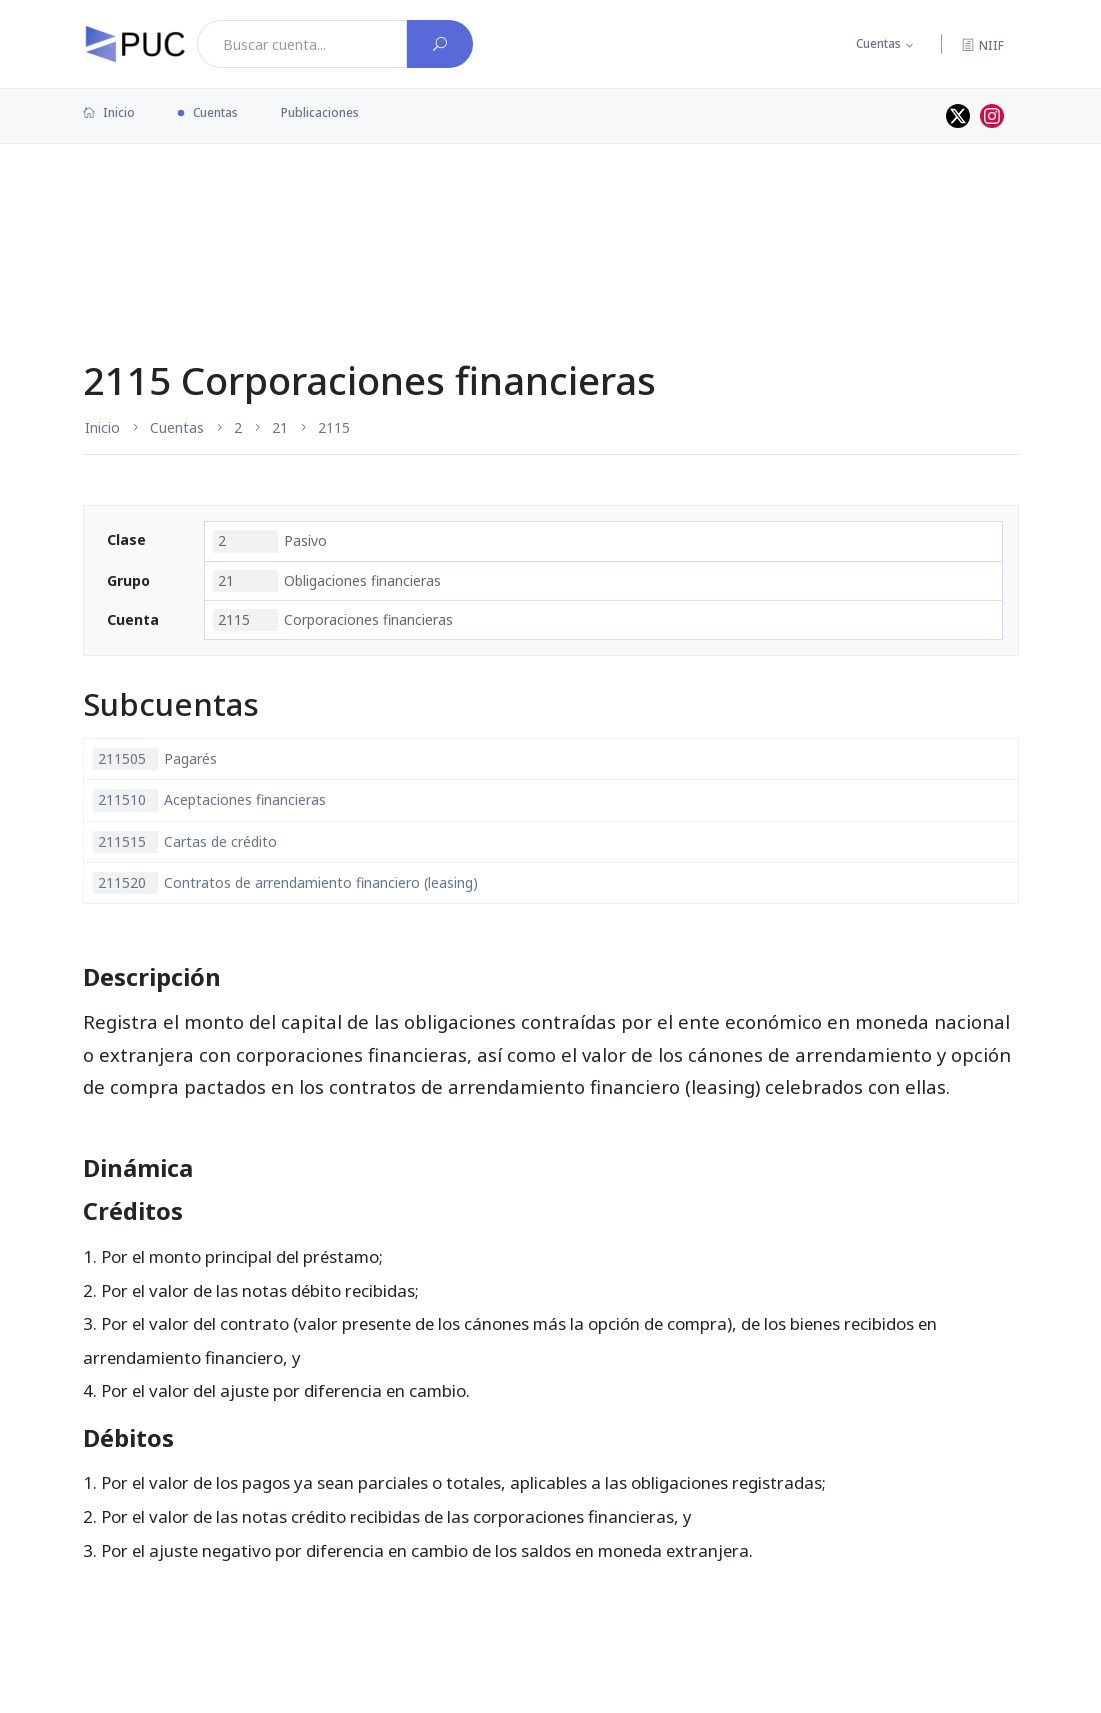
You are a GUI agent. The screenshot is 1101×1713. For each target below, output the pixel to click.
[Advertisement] (551, 209)
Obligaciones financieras (327, 581)
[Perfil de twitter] (958, 116)
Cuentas (878, 43)
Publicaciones (320, 112)
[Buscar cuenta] (440, 44)
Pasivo (270, 541)
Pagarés (155, 759)
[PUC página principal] (135, 44)
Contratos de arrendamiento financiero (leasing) (285, 883)
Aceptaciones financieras (209, 800)
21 (280, 427)
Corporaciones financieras (333, 620)
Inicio (109, 112)
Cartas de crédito (185, 842)
